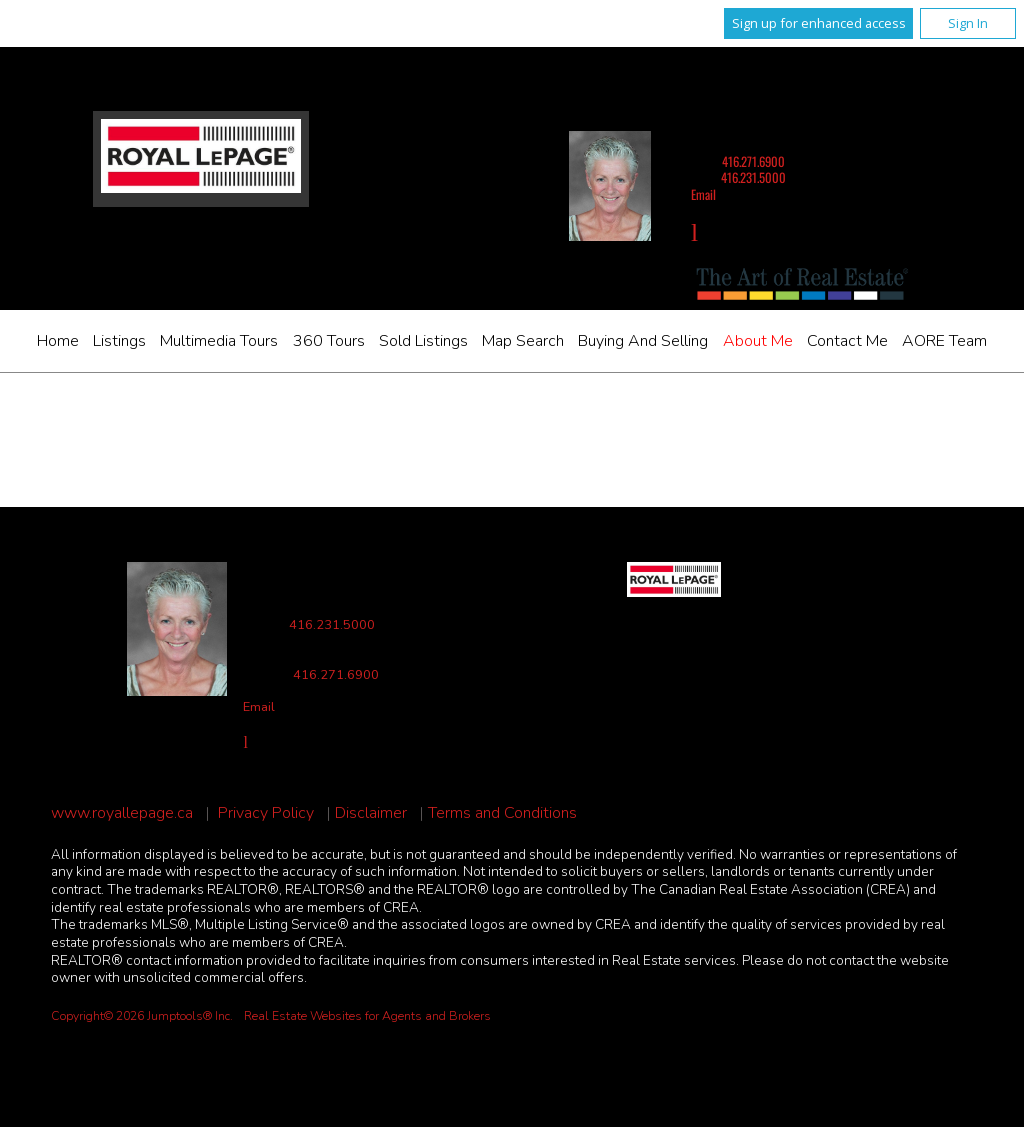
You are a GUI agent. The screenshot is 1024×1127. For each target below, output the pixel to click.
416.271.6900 (753, 161)
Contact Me (847, 341)
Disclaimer (371, 813)
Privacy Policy (266, 813)
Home (58, 341)
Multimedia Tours (219, 341)
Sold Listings (423, 341)
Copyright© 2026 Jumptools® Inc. (142, 1016)
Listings (119, 341)
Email (703, 194)
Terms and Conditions (502, 813)
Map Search (523, 341)
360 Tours (329, 341)
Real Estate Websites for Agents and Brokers (367, 1016)
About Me (758, 341)
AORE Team (944, 341)
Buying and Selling (643, 341)
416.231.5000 (753, 177)
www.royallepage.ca (122, 813)
